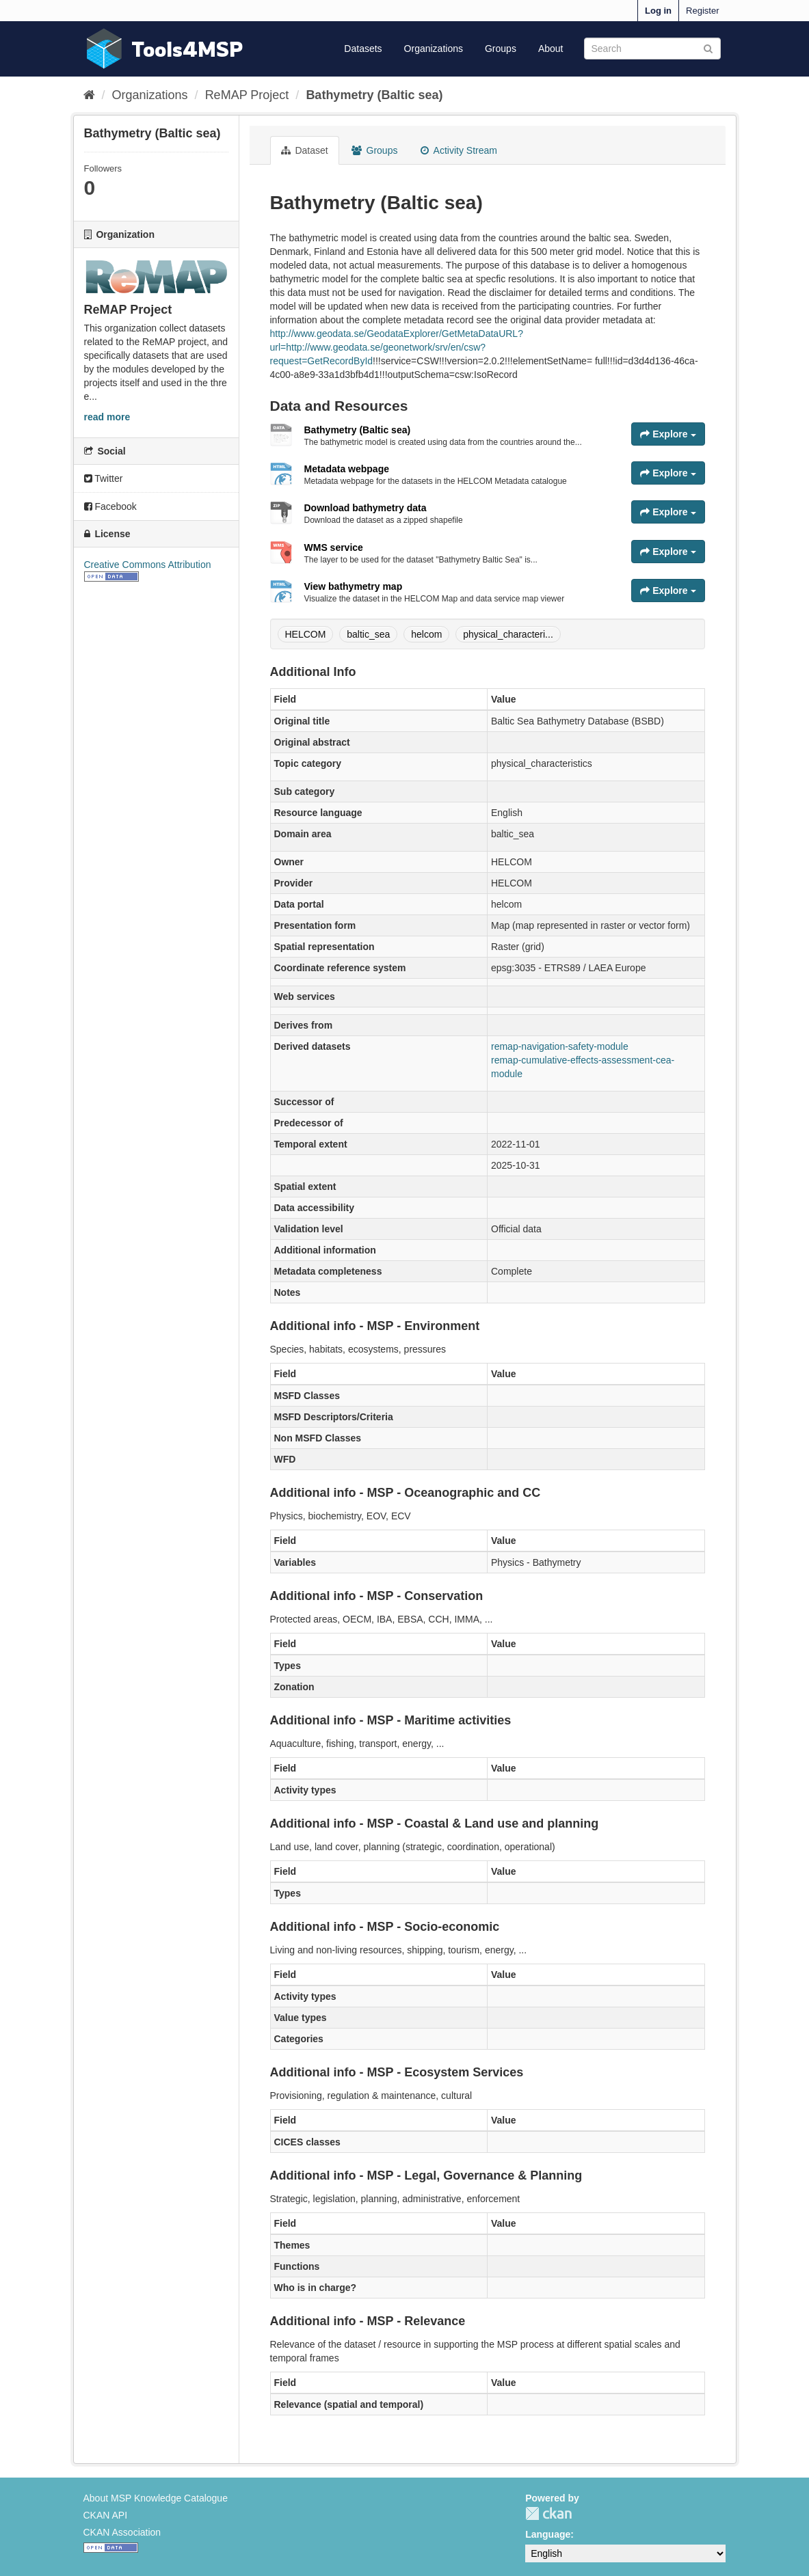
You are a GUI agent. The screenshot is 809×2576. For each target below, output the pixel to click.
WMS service (333, 547)
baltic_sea (368, 634)
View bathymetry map (353, 586)
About (550, 48)
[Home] (89, 95)
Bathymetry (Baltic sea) (374, 95)
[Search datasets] (652, 48)
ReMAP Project (247, 95)
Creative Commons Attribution (147, 564)
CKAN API (105, 2515)
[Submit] (708, 47)
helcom (426, 634)
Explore (667, 434)
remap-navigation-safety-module (559, 1046)
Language (547, 2534)
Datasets (363, 48)
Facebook (110, 506)
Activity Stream (458, 150)
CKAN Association (122, 2532)
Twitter (103, 478)
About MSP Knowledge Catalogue (155, 2498)
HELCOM (305, 634)
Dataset (304, 150)
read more (107, 416)
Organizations (433, 48)
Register (702, 10)
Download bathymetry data (365, 507)
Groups (500, 48)
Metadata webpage (346, 468)
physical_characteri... (508, 634)
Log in (658, 10)
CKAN (548, 2513)
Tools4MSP (187, 49)
